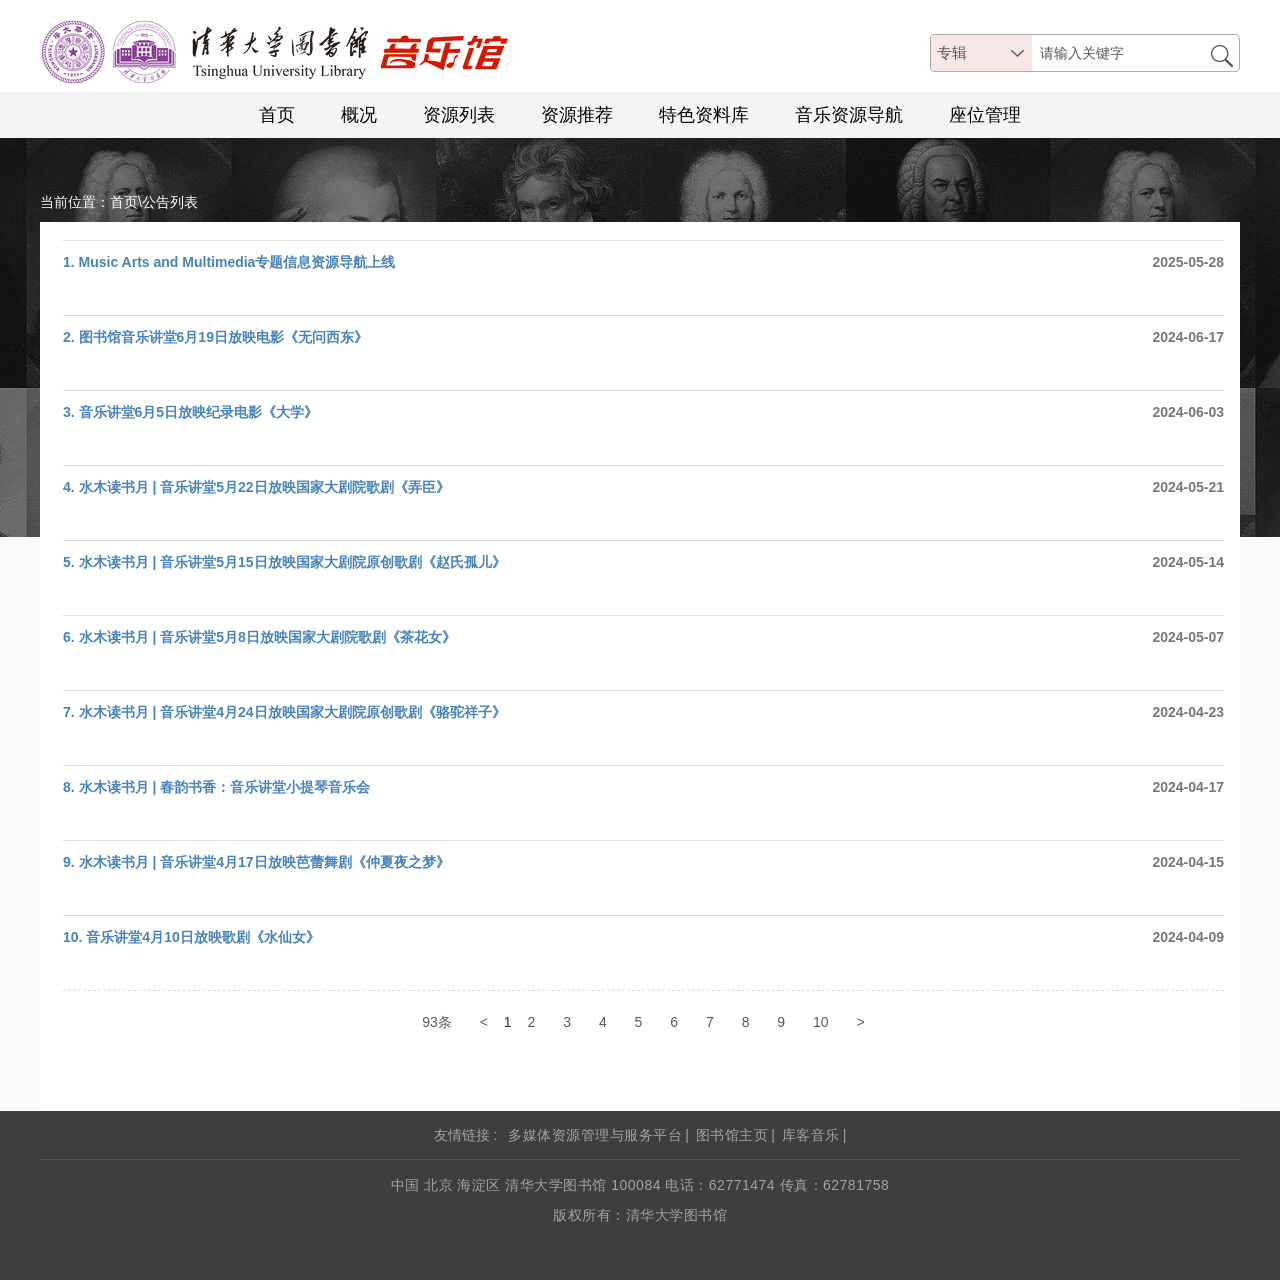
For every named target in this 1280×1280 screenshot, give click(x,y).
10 (821, 1022)
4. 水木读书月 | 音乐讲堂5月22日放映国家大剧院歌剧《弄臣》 (256, 487)
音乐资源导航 (849, 115)
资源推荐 (577, 115)
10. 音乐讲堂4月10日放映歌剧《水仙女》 (191, 937)
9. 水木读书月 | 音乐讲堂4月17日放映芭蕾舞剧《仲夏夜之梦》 (256, 862)
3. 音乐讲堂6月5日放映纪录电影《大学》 (190, 412)
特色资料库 (704, 115)
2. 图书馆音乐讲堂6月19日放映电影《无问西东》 (215, 337)
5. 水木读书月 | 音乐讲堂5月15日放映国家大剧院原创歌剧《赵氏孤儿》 (284, 562)
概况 (359, 115)
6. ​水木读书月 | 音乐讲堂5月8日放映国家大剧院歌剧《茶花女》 (259, 637)
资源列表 (459, 115)
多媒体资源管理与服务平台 (595, 1135)
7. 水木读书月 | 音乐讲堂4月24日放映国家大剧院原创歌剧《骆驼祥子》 (284, 712)
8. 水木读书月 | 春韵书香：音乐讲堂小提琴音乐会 (216, 787)
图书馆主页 (732, 1135)
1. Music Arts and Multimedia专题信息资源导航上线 (229, 262)
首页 (277, 115)
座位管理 (985, 115)
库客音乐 (811, 1135)
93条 (437, 1022)
